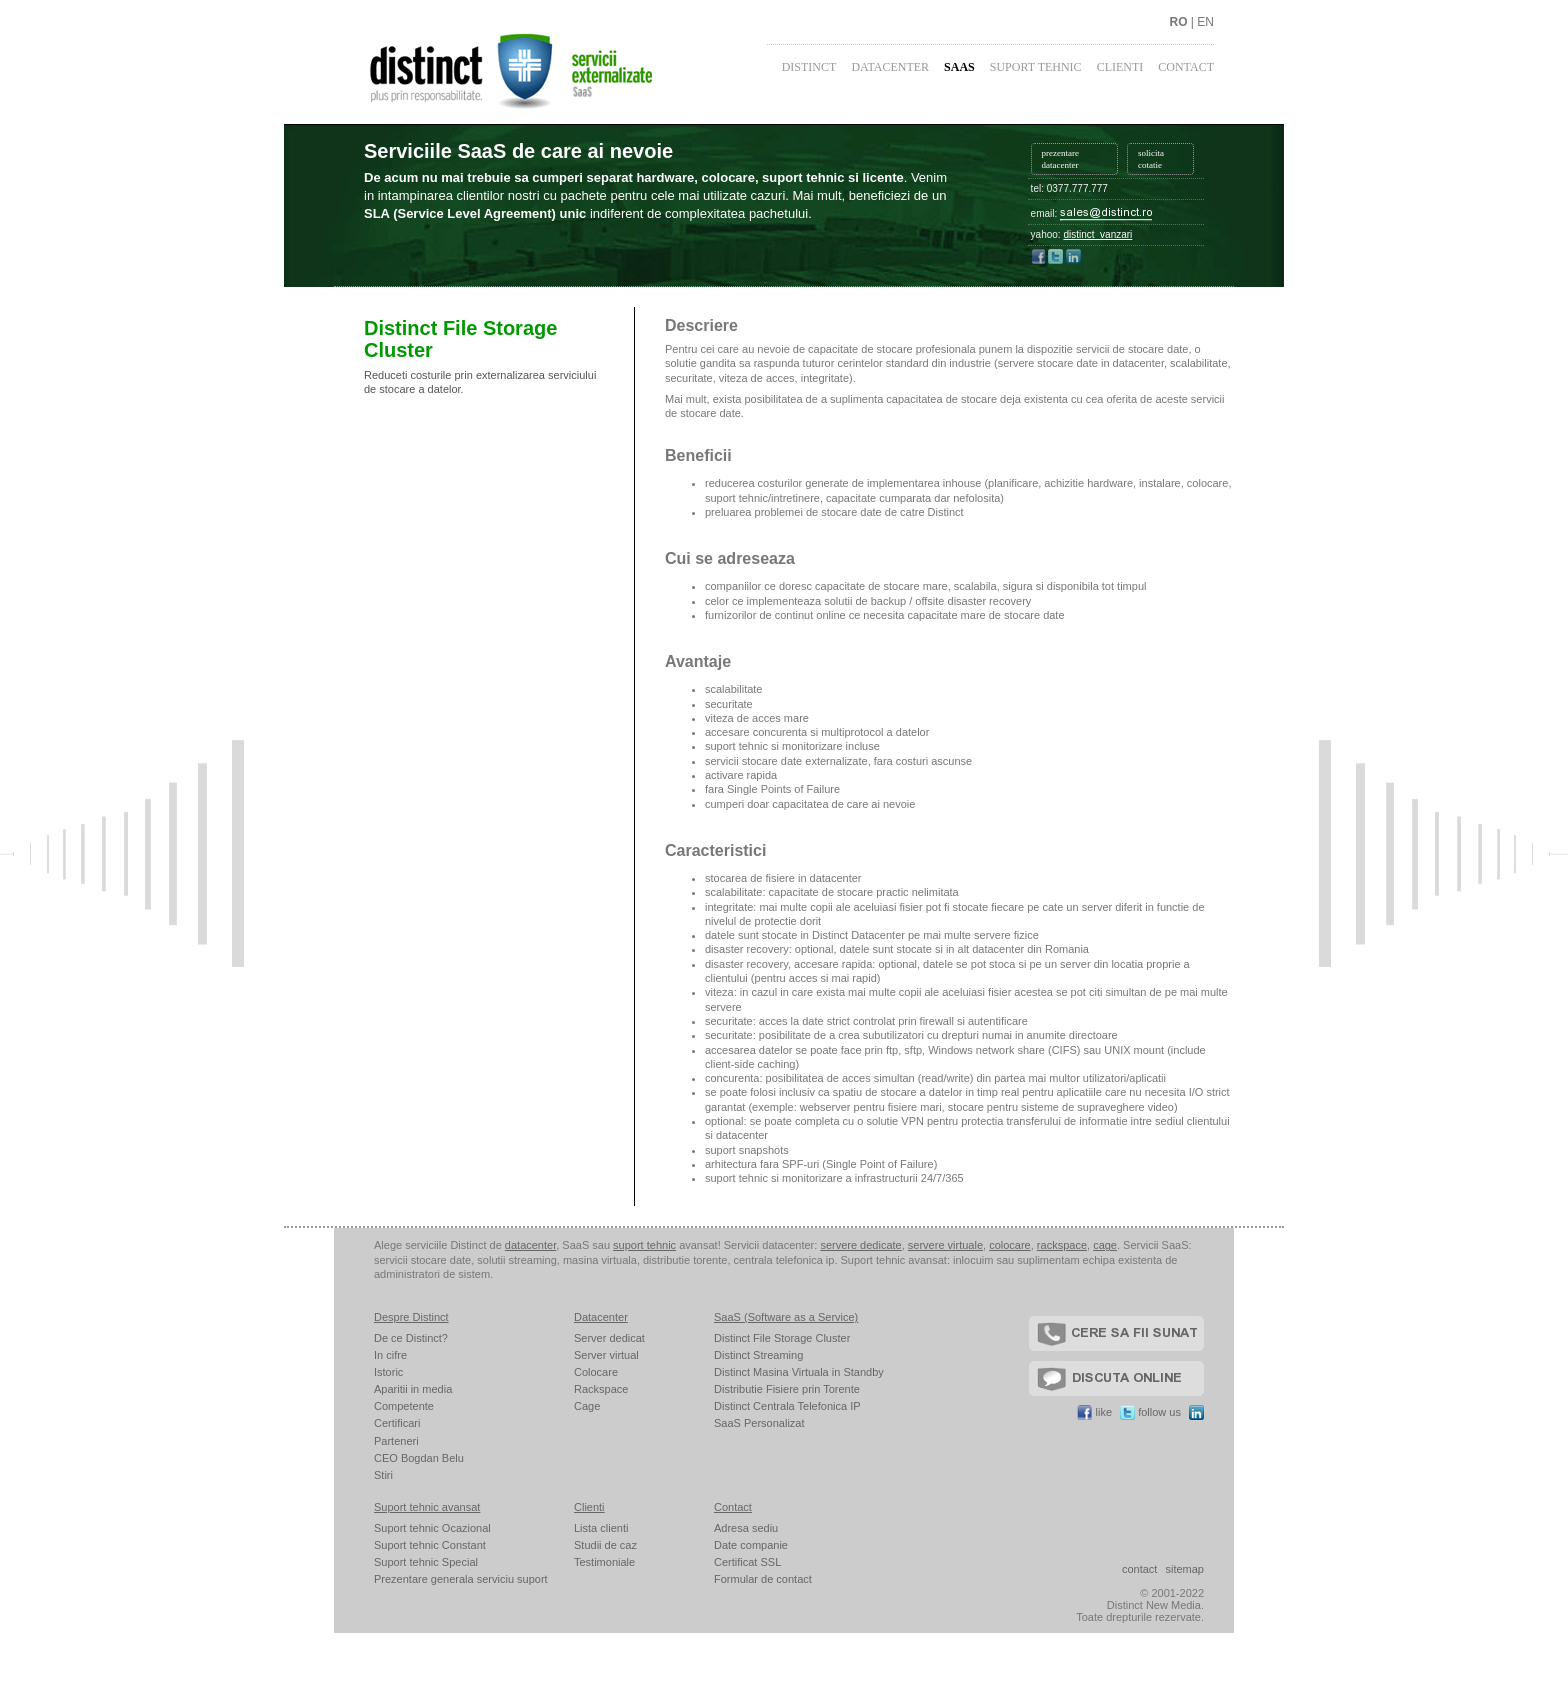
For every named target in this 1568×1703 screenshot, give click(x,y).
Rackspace (601, 1389)
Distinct (809, 67)
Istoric (388, 1372)
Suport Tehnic (1036, 67)
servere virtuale (945, 1245)
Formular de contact (763, 1579)
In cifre (390, 1355)
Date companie (751, 1545)
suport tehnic (644, 1245)
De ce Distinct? (411, 1338)
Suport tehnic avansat (427, 1507)
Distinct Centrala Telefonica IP (787, 1406)
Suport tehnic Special (426, 1562)
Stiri (383, 1475)
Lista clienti (601, 1528)
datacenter (530, 1245)
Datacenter (890, 67)
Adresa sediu (746, 1528)
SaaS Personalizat (759, 1423)
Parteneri (396, 1441)
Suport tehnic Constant (430, 1545)
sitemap (1184, 1569)
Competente (404, 1406)
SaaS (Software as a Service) (786, 1317)
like (1094, 1412)
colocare (1010, 1245)
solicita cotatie (1151, 159)
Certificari (397, 1423)
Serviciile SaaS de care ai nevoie (518, 151)
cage (1105, 1245)
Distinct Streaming (758, 1355)
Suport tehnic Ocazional (432, 1528)
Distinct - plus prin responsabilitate (564, 69)
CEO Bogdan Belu (419, 1458)
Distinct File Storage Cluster (782, 1338)
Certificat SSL (747, 1562)
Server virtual (606, 1355)
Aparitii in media (413, 1389)
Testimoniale (604, 1562)
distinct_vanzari (1097, 234)
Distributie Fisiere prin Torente (787, 1389)
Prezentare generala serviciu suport (461, 1579)
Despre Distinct (411, 1317)
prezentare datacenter (1060, 159)
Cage (587, 1406)
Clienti (1120, 67)
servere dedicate (860, 1245)
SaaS (959, 67)
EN (1205, 22)
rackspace (1062, 1245)
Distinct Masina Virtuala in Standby (799, 1372)
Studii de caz (605, 1545)
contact (1139, 1569)
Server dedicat (609, 1338)
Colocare (596, 1372)
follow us (1150, 1412)
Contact (1186, 67)
